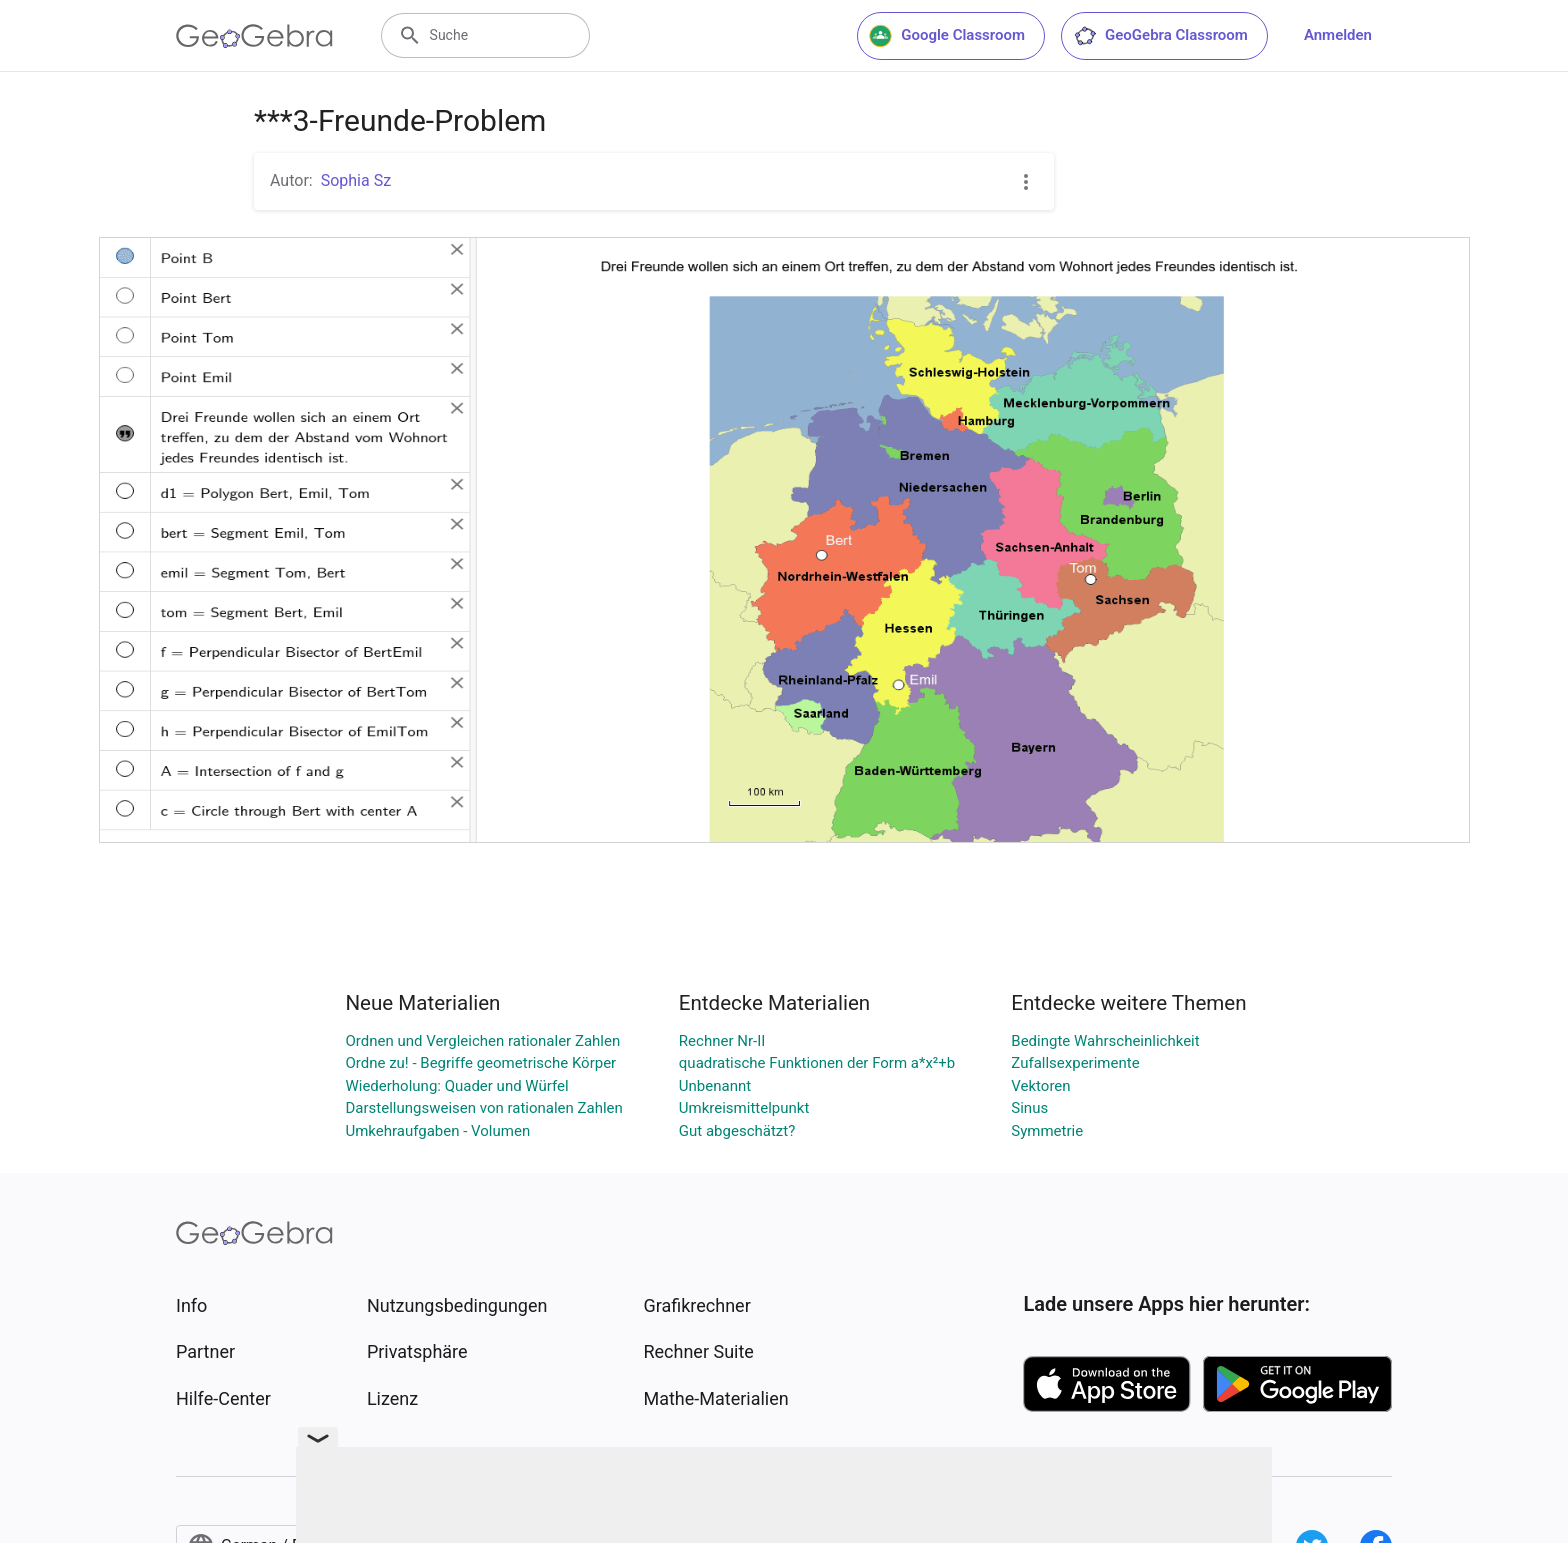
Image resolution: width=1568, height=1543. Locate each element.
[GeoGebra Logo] (254, 36)
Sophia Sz (356, 180)
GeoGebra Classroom (1160, 36)
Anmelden (1338, 35)
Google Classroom (947, 36)
